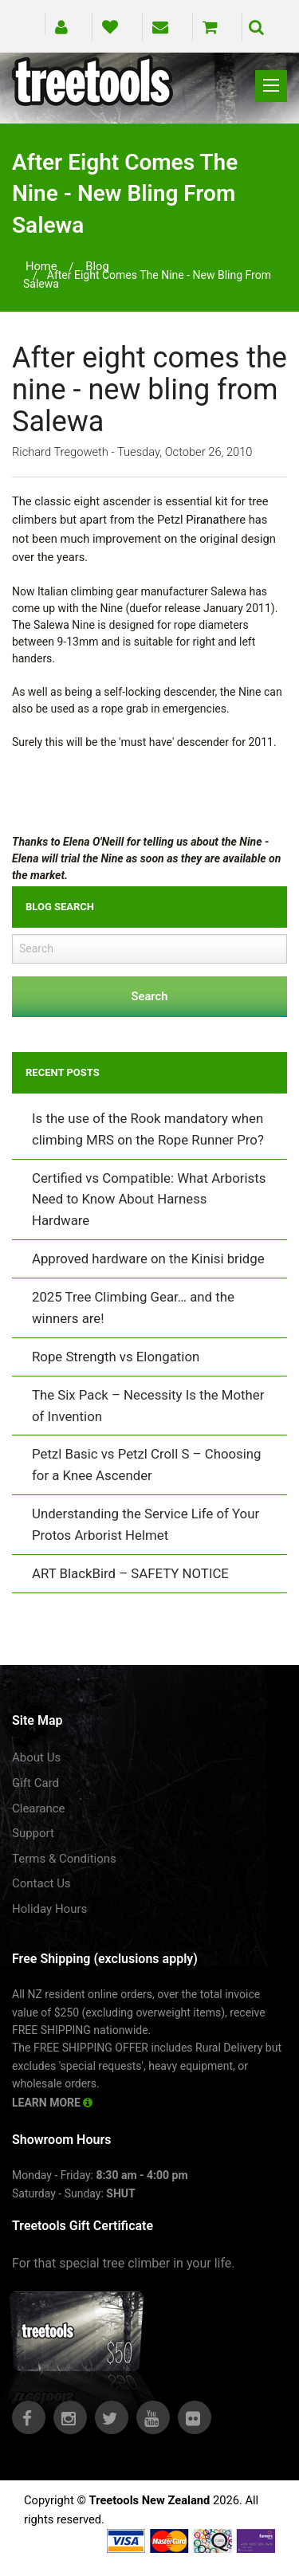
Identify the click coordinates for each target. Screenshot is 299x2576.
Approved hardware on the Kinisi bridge (148, 1258)
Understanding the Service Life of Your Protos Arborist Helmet (145, 1524)
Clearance (38, 1808)
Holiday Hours (49, 1909)
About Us (36, 1757)
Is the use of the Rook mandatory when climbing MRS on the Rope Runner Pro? (148, 1129)
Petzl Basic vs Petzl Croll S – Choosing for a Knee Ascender (146, 1464)
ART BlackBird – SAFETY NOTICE (130, 1573)
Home (41, 266)
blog (96, 266)
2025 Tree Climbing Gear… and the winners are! (133, 1307)
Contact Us (41, 1883)
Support (33, 1833)
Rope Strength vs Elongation (115, 1357)
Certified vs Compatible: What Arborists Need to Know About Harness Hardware (149, 1199)
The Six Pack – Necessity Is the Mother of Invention (148, 1405)
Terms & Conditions (64, 1859)
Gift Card (35, 1783)
